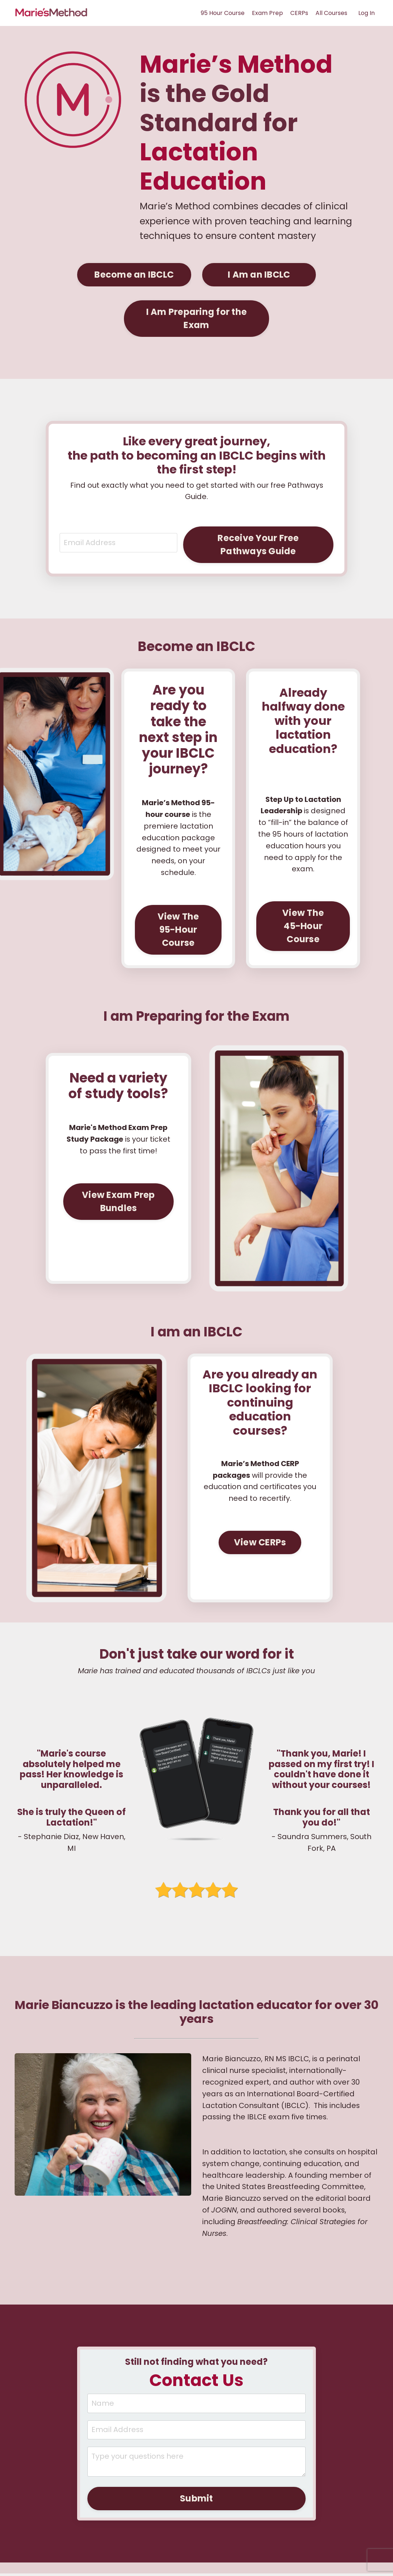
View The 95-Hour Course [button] (178, 930)
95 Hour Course (223, 12)
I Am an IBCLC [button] (259, 274)
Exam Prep (267, 12)
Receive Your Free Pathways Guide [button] (258, 544)
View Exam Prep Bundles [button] (118, 1202)
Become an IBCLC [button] (134, 274)
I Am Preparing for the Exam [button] (196, 318)
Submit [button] (196, 2501)
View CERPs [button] (260, 1543)
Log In (366, 12)
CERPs (299, 12)
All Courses (331, 12)
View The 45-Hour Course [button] (303, 927)
